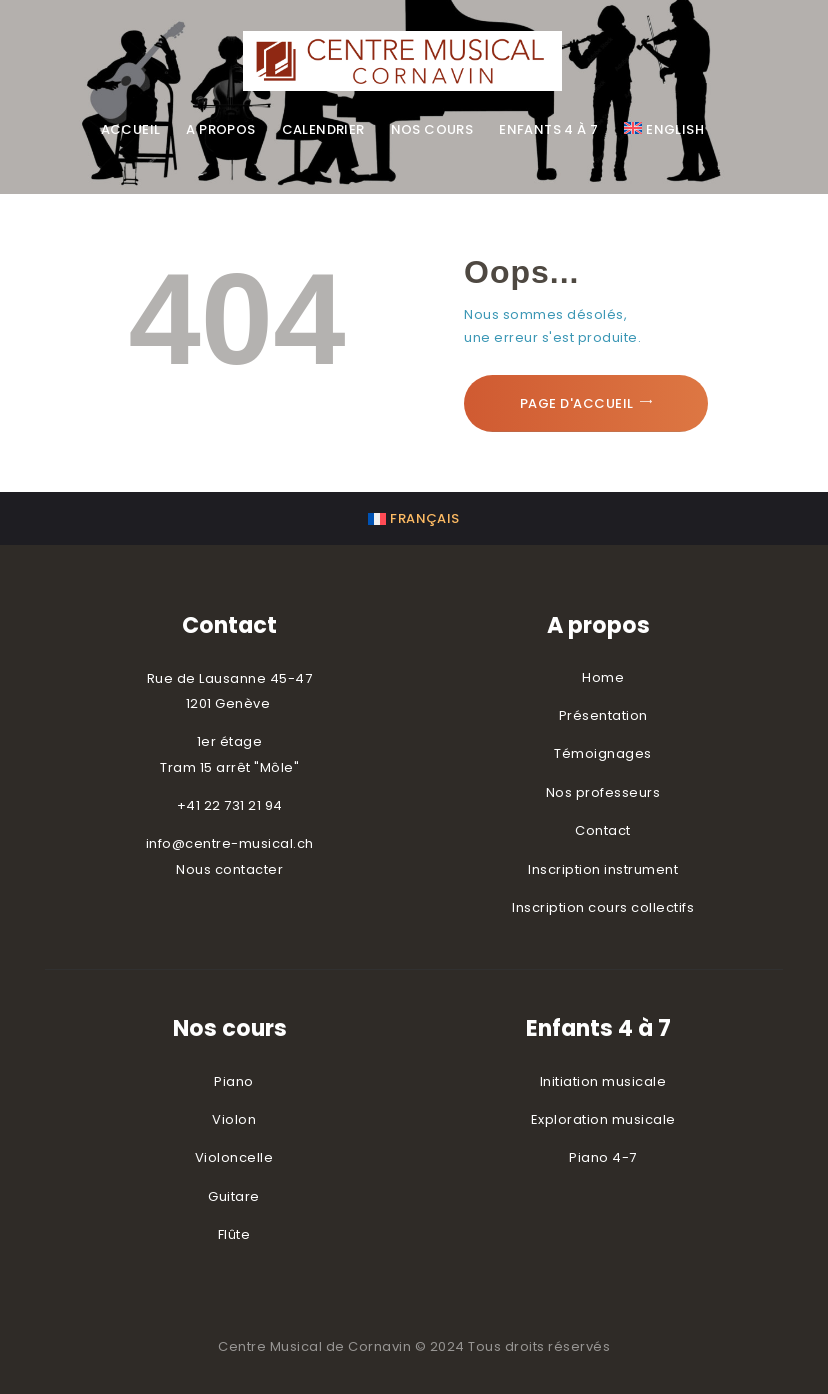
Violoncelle (234, 1157)
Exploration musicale (603, 1119)
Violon (234, 1119)
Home (603, 677)
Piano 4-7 (603, 1157)
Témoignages (603, 753)
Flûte (234, 1234)
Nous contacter (229, 869)
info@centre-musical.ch (230, 843)
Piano (234, 1081)
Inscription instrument (603, 869)
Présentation (603, 715)
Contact (603, 830)
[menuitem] (664, 130)
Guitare (234, 1196)
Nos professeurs (603, 792)
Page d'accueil (577, 403)
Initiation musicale (603, 1081)
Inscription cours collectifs (603, 907)
